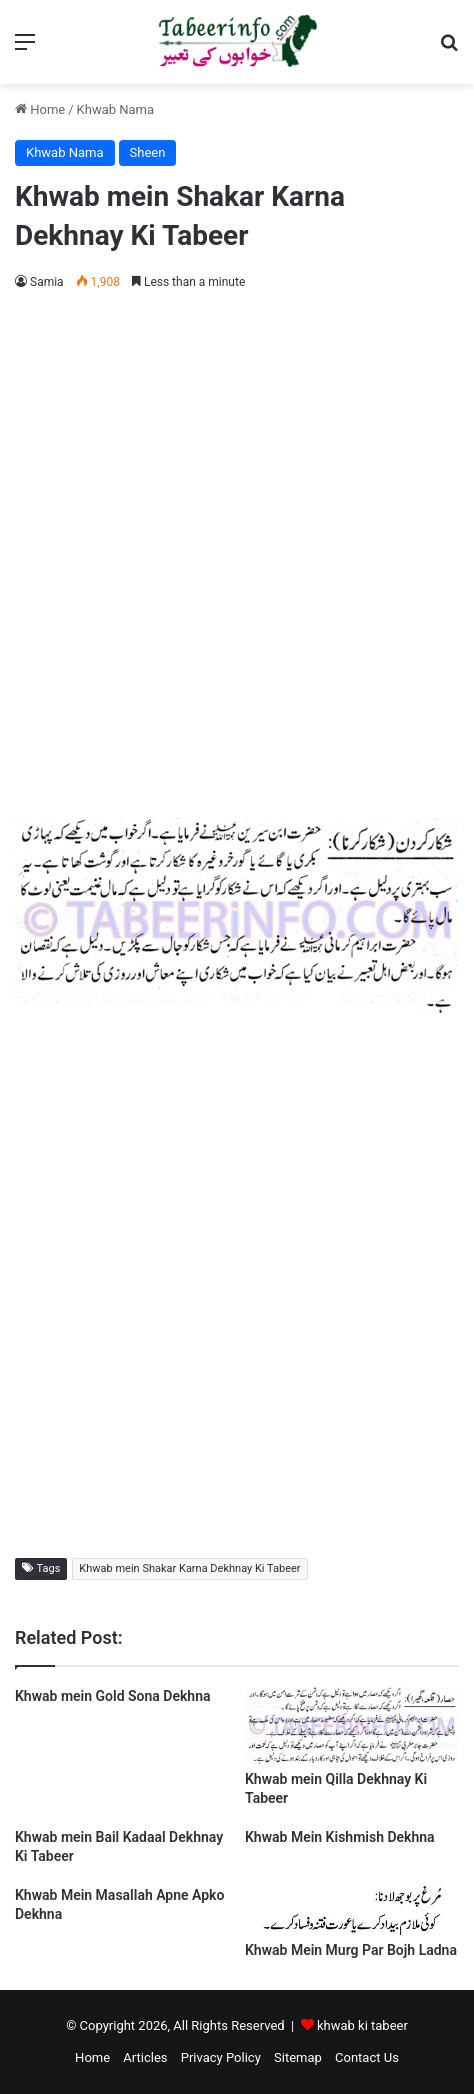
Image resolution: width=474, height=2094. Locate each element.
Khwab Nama (116, 109)
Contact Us (367, 2057)
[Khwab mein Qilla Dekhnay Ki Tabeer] (352, 1759)
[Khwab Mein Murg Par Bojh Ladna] (352, 1930)
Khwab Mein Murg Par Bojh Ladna (351, 1950)
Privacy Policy (221, 2057)
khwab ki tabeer (362, 2025)
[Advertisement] (237, 551)
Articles (145, 2057)
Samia (47, 282)
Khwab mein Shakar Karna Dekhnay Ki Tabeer (189, 1568)
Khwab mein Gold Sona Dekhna (112, 1696)
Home (40, 109)
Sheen (148, 152)
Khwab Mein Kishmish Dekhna (340, 1837)
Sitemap (298, 2057)
